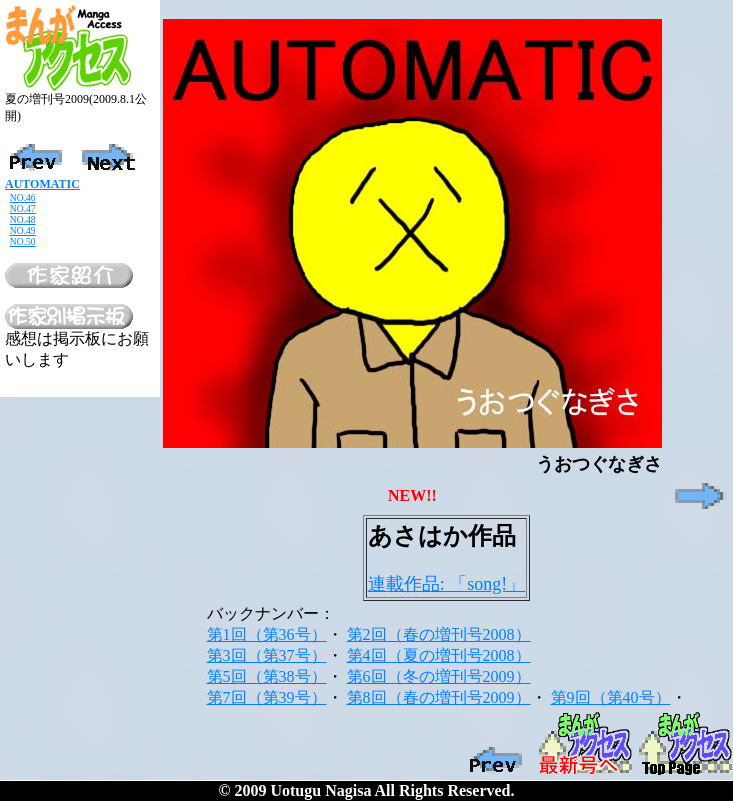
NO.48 (23, 219)
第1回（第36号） (267, 634)
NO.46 (23, 197)
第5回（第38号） (267, 676)
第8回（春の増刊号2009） (439, 697)
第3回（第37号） (267, 655)
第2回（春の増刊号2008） (439, 634)
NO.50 (23, 241)
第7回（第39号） (267, 697)
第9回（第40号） (611, 697)
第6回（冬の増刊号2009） (439, 676)
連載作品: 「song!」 (447, 584)
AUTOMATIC (42, 184)
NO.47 (23, 208)
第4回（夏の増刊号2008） (439, 655)
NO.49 (23, 230)
